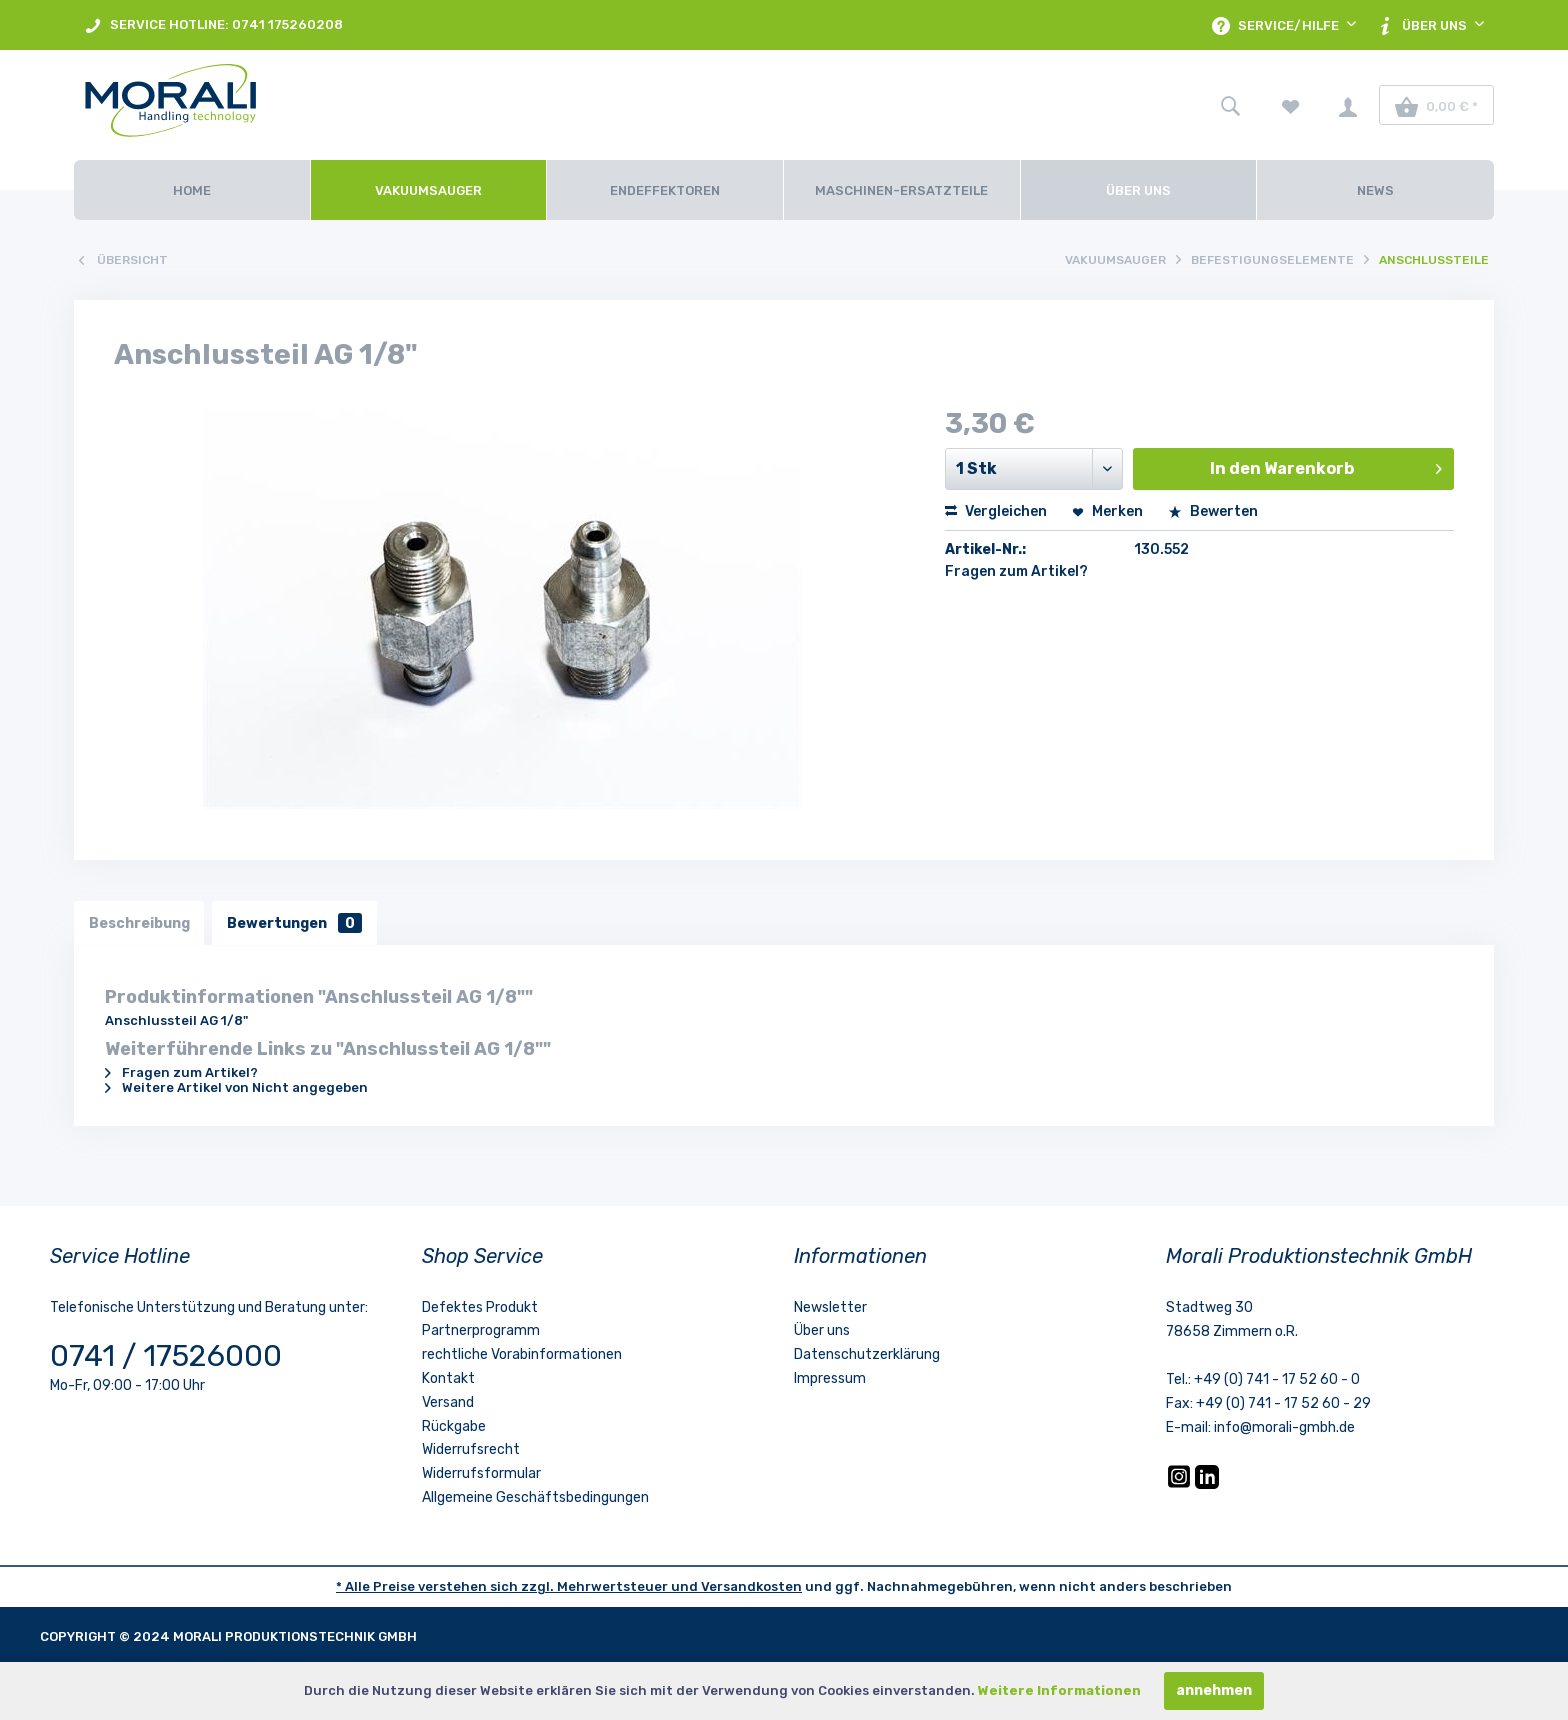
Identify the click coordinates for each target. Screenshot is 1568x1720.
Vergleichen (996, 511)
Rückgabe (454, 1426)
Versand (448, 1402)
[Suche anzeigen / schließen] (1230, 105)
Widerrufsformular (481, 1474)
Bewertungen (295, 922)
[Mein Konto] (1348, 105)
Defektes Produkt (480, 1307)
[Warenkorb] (1436, 105)
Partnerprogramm (481, 1331)
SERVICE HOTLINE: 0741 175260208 (213, 25)
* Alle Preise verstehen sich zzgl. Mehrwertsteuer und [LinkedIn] (518, 1586)
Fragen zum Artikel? (1016, 571)
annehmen (1214, 1690)
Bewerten (1213, 511)
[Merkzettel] (1291, 105)
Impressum (830, 1378)
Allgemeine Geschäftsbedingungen (535, 1497)
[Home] (192, 190)
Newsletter (830, 1307)
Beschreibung (139, 922)
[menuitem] (213, 25)
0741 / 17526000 (166, 1356)
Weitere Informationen (1059, 1690)
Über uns (822, 1331)
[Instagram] (1180, 1484)
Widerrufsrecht (471, 1450)
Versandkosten (751, 1586)
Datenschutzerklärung (867, 1355)
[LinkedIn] (1207, 1484)
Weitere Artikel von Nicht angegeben (236, 1087)
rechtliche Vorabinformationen (522, 1355)
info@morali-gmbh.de (1284, 1427)
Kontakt (448, 1378)
